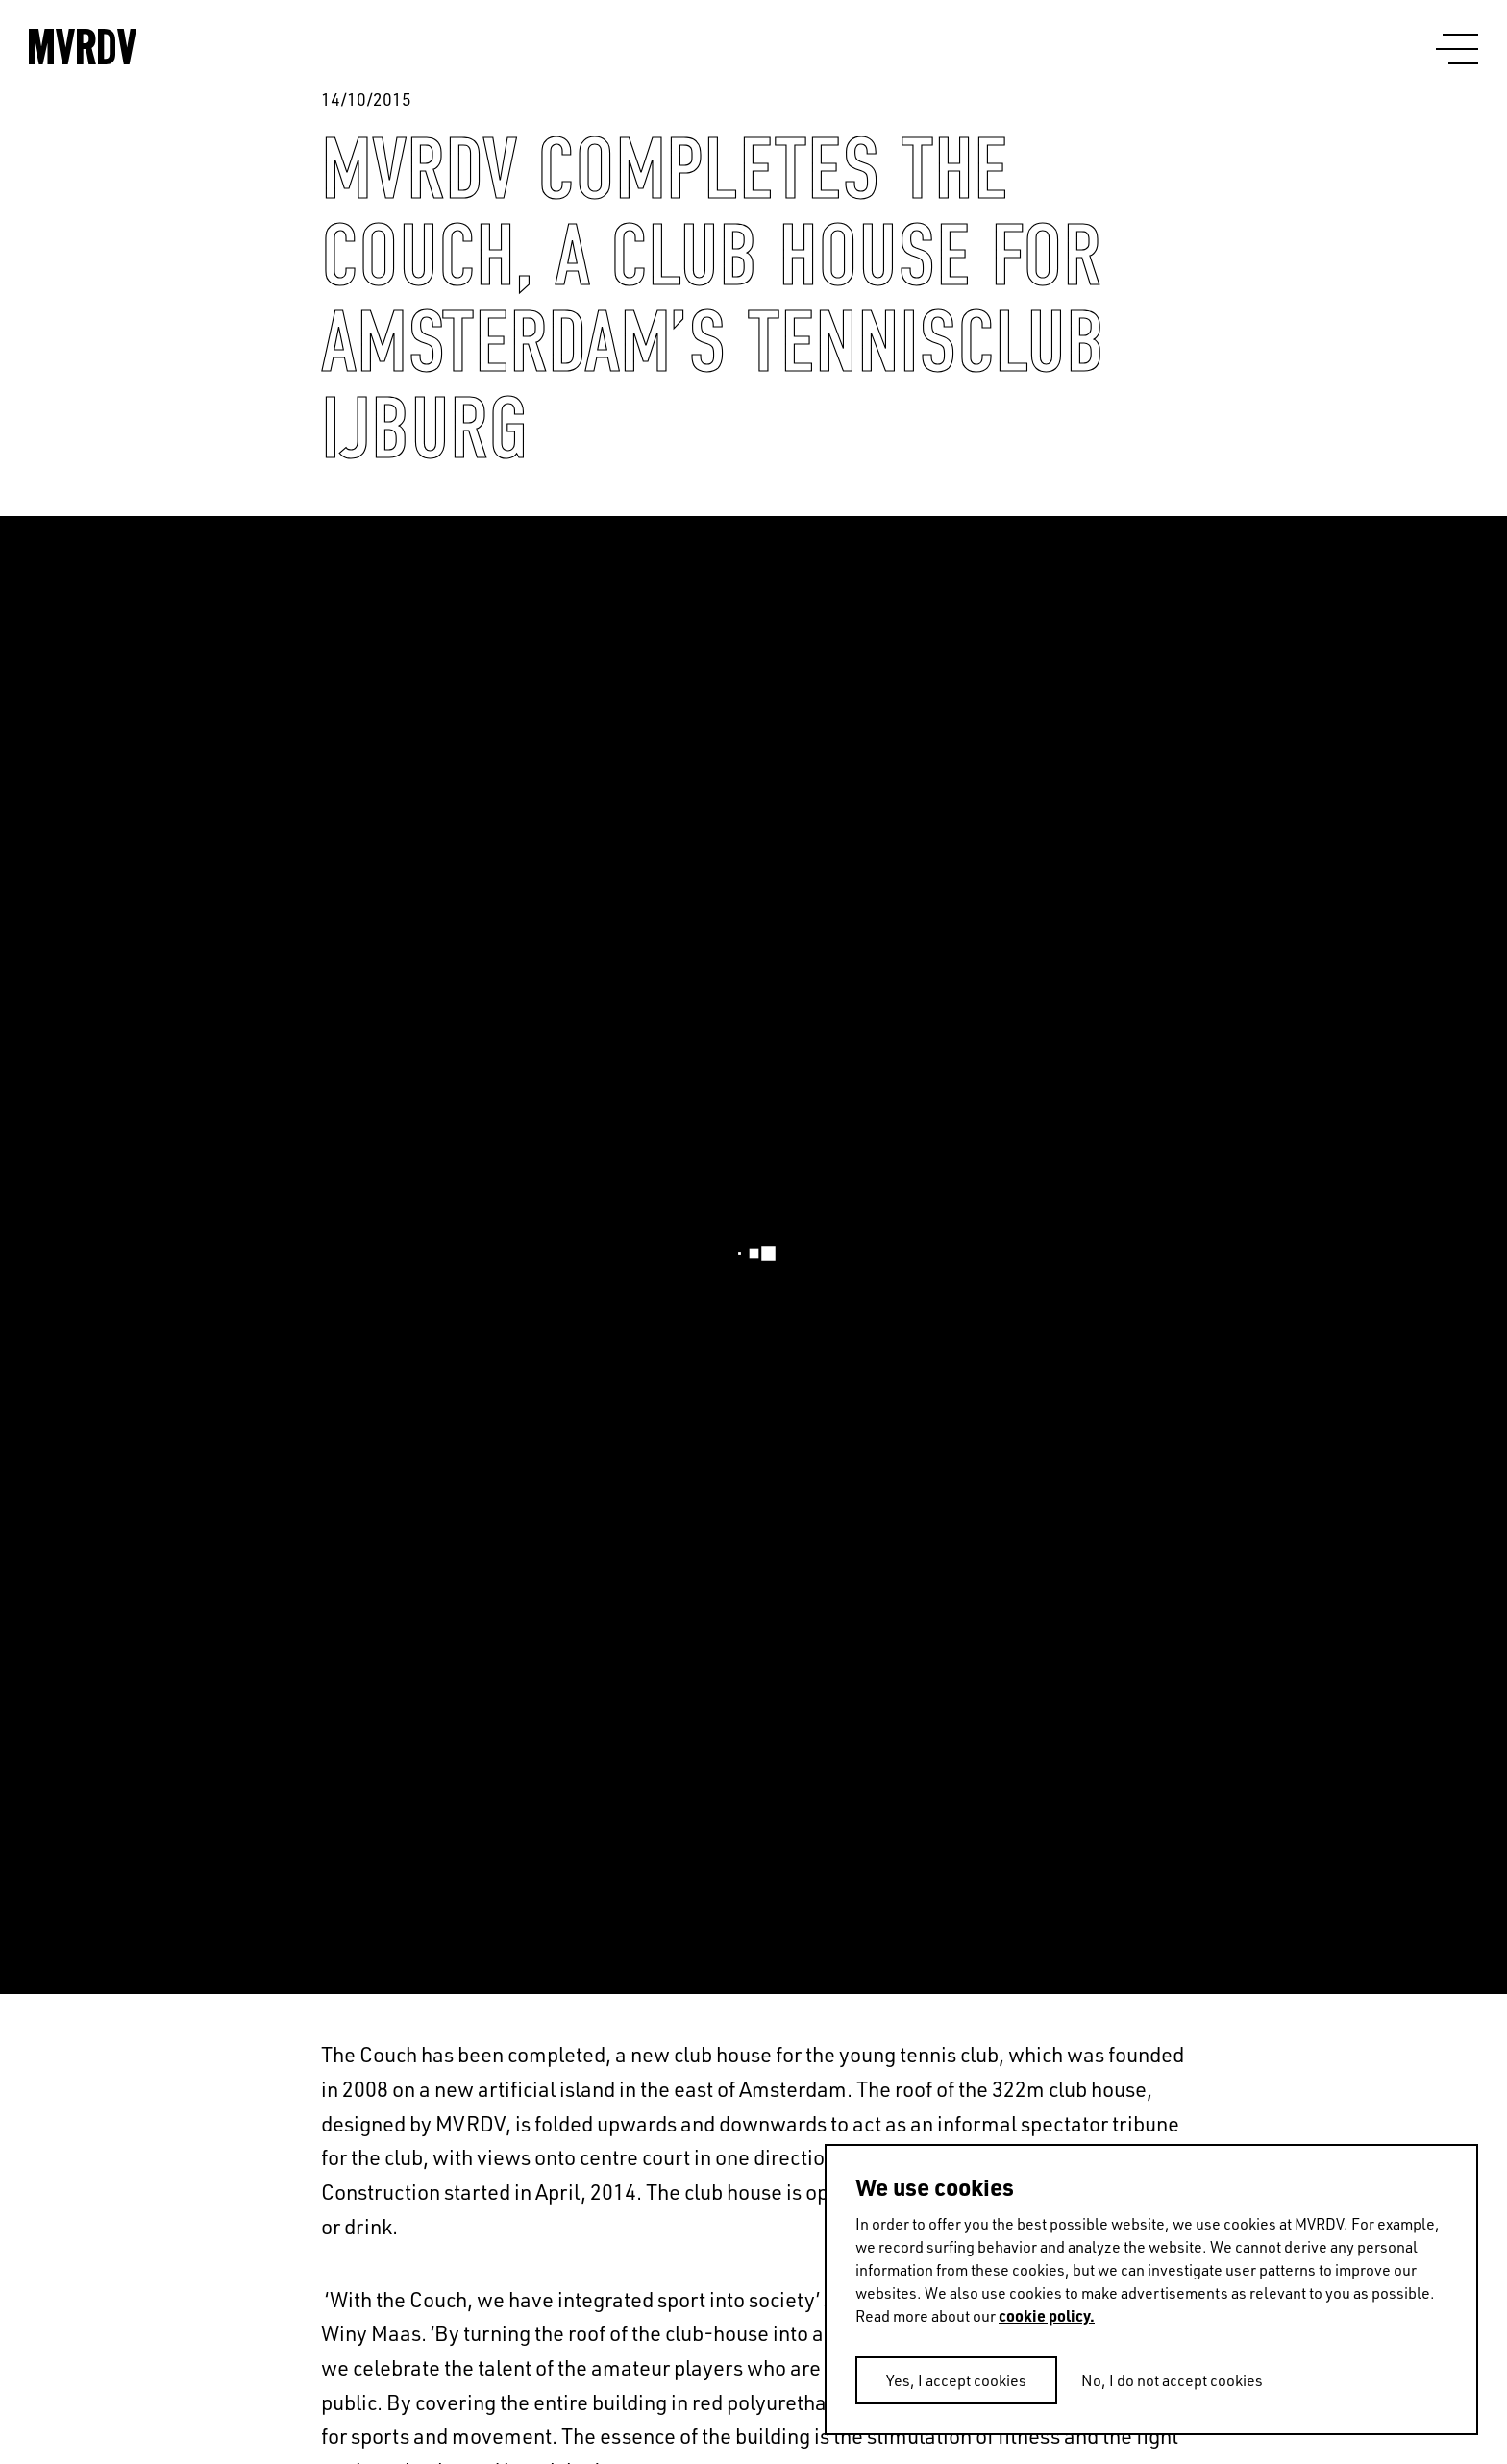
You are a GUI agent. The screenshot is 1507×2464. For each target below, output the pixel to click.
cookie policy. (1047, 2315)
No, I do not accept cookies (1172, 2380)
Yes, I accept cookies (956, 2380)
